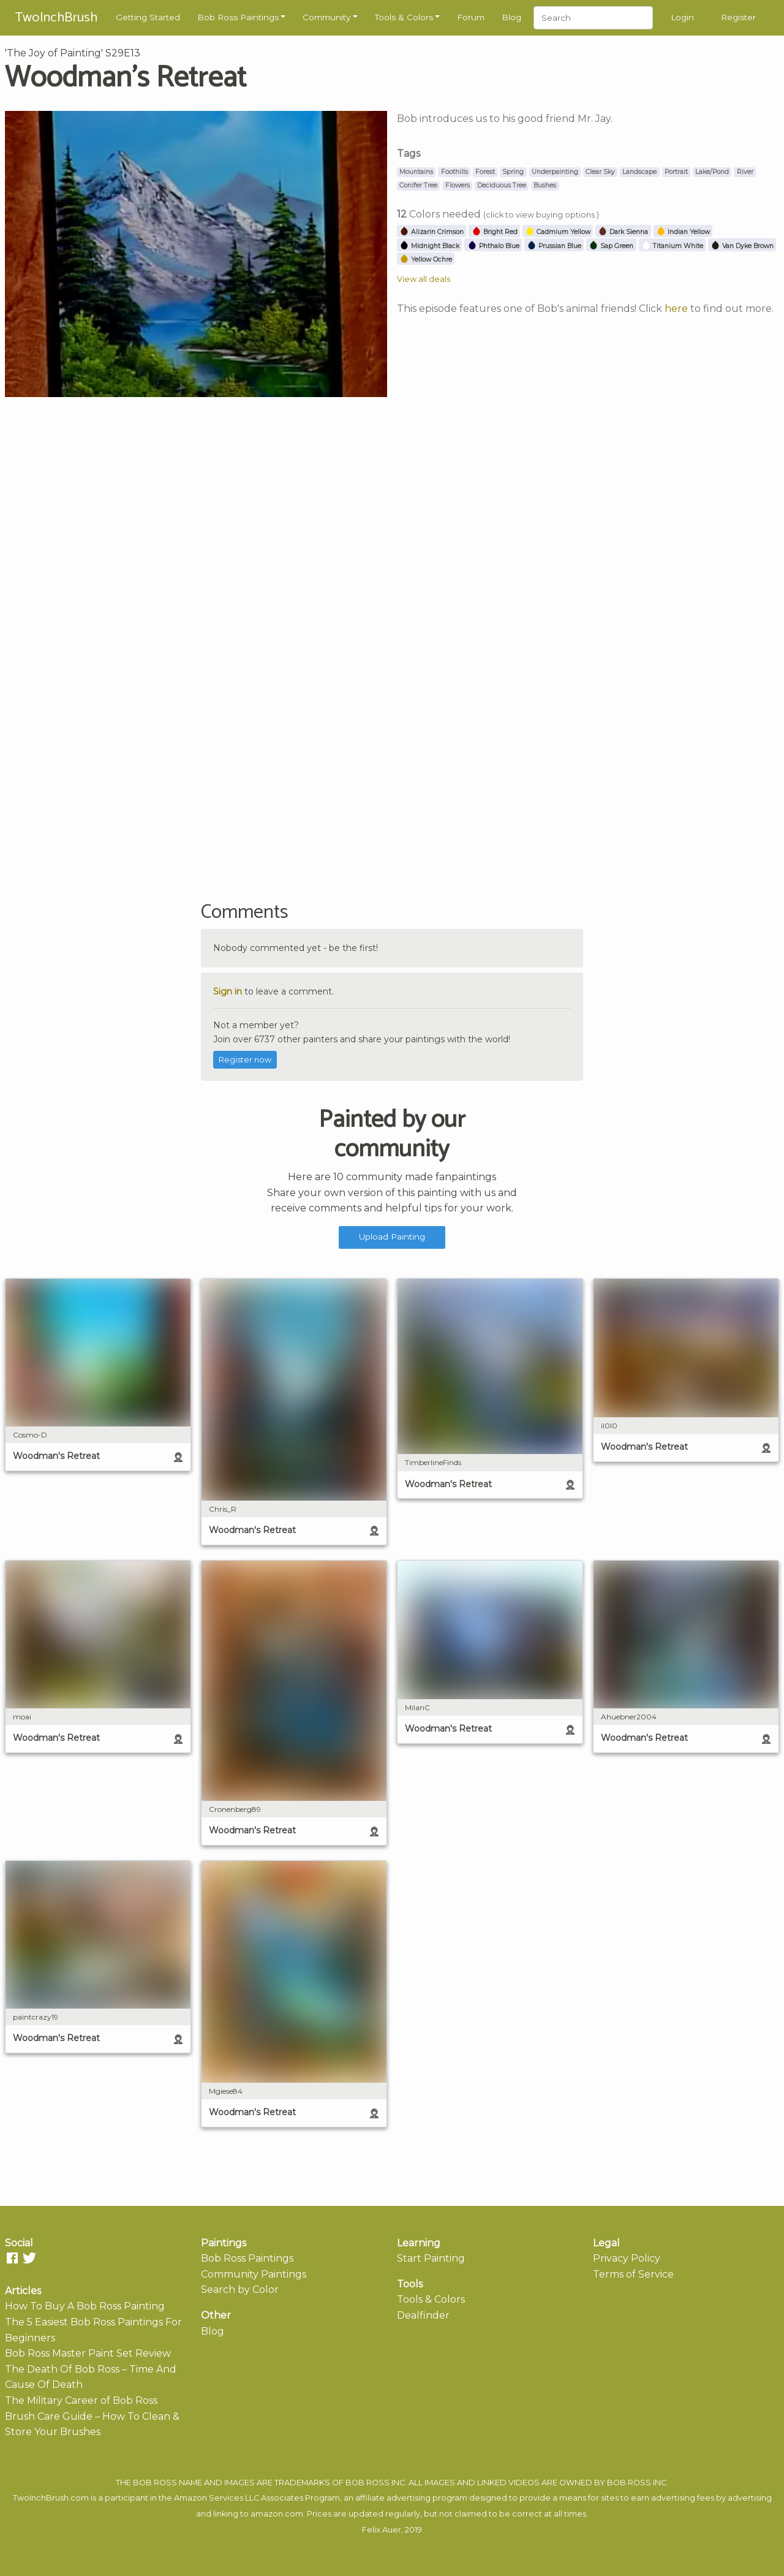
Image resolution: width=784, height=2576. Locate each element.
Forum (470, 17)
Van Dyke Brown (742, 246)
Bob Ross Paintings (238, 17)
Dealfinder (423, 2315)
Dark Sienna (623, 232)
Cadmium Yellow (557, 232)
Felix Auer (381, 2529)
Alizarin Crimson (431, 232)
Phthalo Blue (493, 246)
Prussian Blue (554, 246)
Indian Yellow (683, 232)
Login (682, 17)
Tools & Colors (404, 17)
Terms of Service (633, 2274)
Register (738, 17)
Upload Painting (392, 1236)
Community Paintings (253, 2274)
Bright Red (495, 232)
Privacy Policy (626, 2258)
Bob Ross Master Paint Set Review (88, 2353)
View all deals (423, 279)
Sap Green (611, 246)
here (676, 308)
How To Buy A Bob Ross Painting (85, 2306)
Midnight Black (429, 246)
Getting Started (148, 17)
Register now (245, 1059)
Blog (511, 17)
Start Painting (431, 2258)
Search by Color (240, 2289)
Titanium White (672, 246)
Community (326, 17)
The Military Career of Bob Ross (81, 2400)
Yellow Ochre (425, 259)
